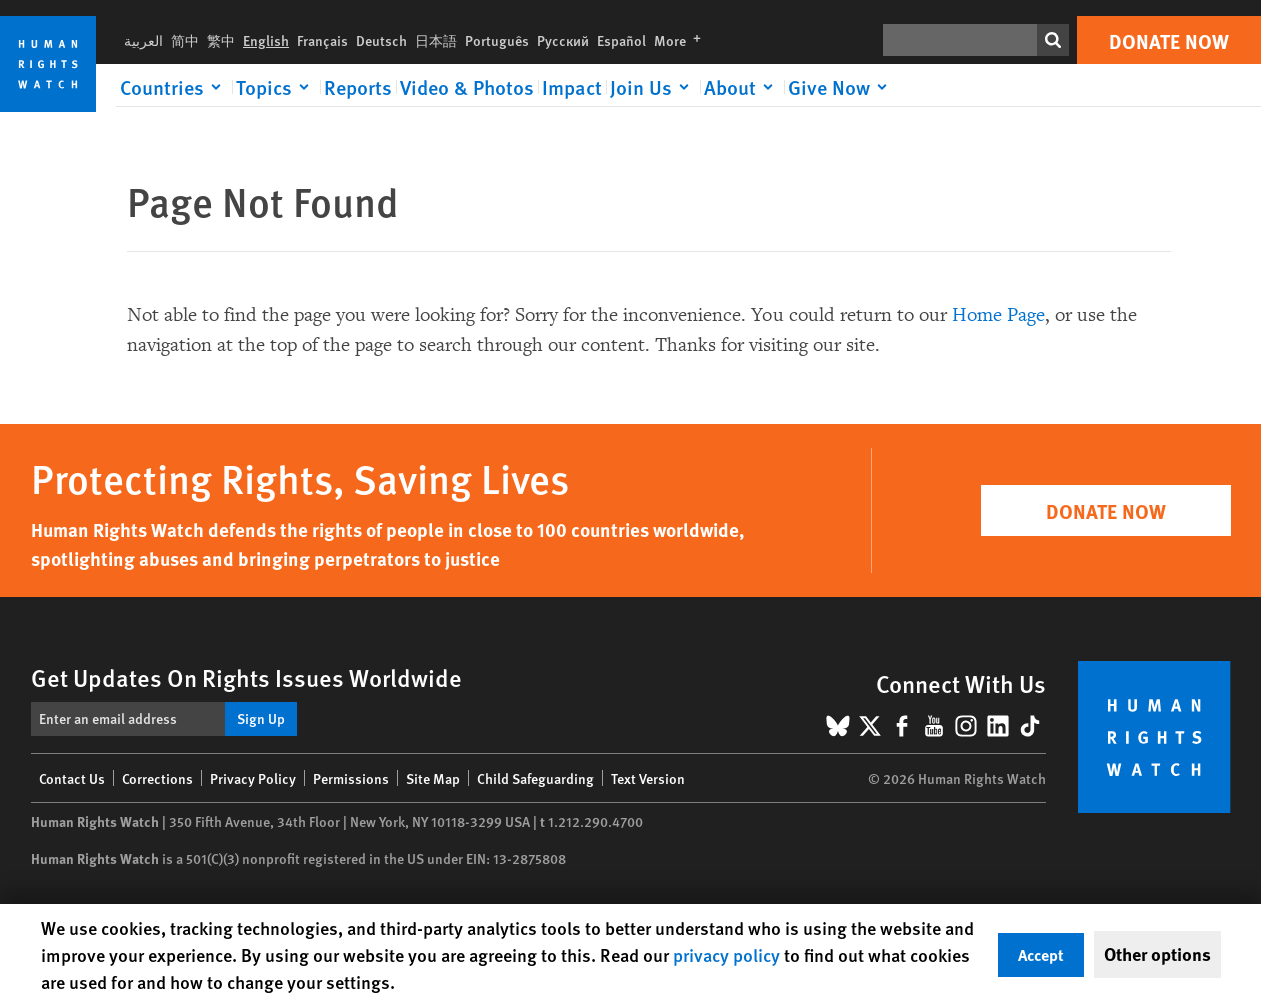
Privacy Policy (253, 778)
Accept (1041, 954)
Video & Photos (467, 87)
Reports (358, 87)
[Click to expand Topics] (276, 87)
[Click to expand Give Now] (841, 87)
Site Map (433, 778)
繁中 (221, 40)
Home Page (998, 315)
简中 (185, 40)
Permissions (351, 778)
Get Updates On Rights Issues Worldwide (246, 677)
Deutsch (381, 40)
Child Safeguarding (535, 778)
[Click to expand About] (742, 87)
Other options (1157, 954)
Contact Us (72, 778)
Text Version (648, 778)
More (681, 40)
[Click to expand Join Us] (653, 87)
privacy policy (726, 954)
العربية (143, 40)
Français (322, 40)
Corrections (157, 778)
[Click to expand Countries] (174, 87)
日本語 (436, 40)
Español (621, 40)
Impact (572, 87)
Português (497, 40)
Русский (563, 40)
